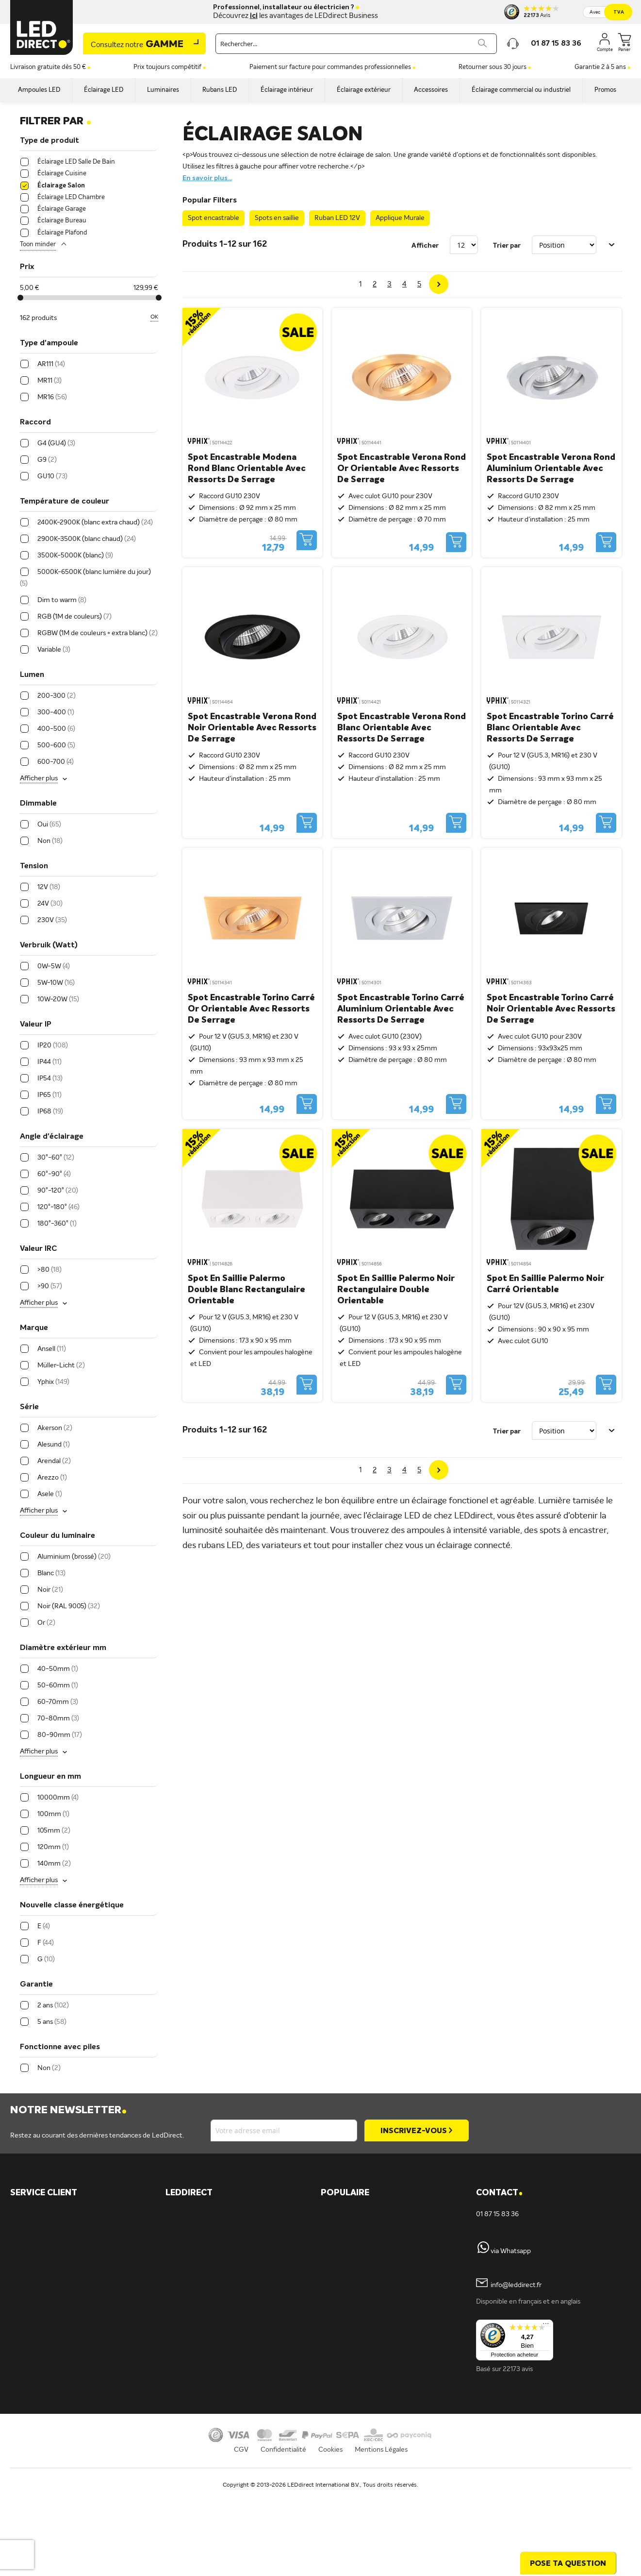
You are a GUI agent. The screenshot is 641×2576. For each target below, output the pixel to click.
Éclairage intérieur (202, 2412)
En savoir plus (195, 2461)
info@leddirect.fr (516, 2285)
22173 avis (518, 2369)
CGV (241, 2540)
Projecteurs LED (354, 2329)
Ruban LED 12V (337, 218)
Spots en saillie (277, 218)
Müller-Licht (194, 2230)
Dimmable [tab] (38, 804)
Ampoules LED (197, 2329)
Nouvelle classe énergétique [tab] (72, 1905)
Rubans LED (193, 2362)
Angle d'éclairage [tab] (51, 1137)
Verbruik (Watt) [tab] (49, 945)
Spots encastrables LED (366, 2296)
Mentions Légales (381, 2540)
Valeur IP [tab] (35, 1024)
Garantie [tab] (36, 1984)
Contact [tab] (499, 2193)
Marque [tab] (34, 1328)
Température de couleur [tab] (64, 501)
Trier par (507, 245)
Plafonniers (192, 2395)
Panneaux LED (352, 2313)
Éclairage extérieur (203, 2428)
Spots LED (191, 2346)
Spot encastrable (213, 218)
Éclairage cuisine (354, 2247)
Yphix (183, 2214)
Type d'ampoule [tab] (49, 343)
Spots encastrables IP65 (366, 2230)
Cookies (330, 2540)
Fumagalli (189, 2263)
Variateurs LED (352, 2280)
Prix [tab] (27, 267)
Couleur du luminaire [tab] (57, 1536)
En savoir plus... (207, 178)
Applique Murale (400, 218)
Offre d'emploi (197, 2445)
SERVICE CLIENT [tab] (43, 2193)
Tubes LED (346, 2346)
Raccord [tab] (35, 422)
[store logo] (41, 27)
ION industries (197, 2296)
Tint (181, 2247)
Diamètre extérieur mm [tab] (63, 1648)
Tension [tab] (34, 866)
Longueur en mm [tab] (50, 1777)
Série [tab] (29, 1407)
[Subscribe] (416, 2130)
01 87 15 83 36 (497, 2214)
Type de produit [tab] (49, 141)
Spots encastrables (203, 2379)
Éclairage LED (195, 2313)
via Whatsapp (511, 2251)
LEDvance (190, 2280)
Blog (337, 2362)
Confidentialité (283, 2540)
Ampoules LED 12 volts (364, 2263)
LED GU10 (346, 2214)
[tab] (243, 2193)
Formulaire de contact (53, 2230)
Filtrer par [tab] (55, 121)
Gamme (137, 45)
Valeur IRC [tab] (38, 1249)
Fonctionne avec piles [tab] (60, 2047)
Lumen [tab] (32, 675)
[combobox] (356, 44)
